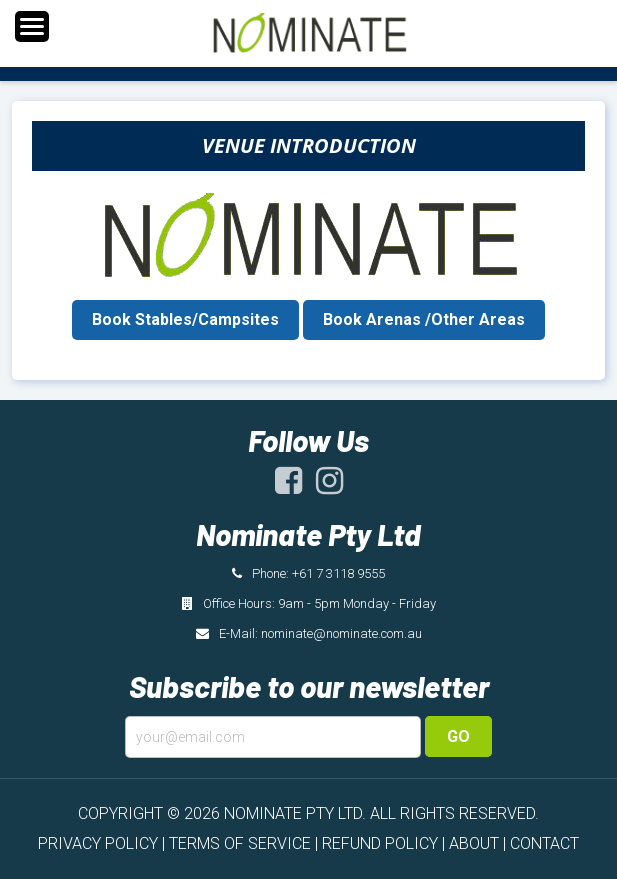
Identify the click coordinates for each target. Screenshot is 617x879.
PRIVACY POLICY (98, 843)
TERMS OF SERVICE (240, 843)
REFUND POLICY (380, 843)
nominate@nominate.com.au (341, 633)
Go (458, 736)
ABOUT (474, 843)
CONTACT (544, 843)
